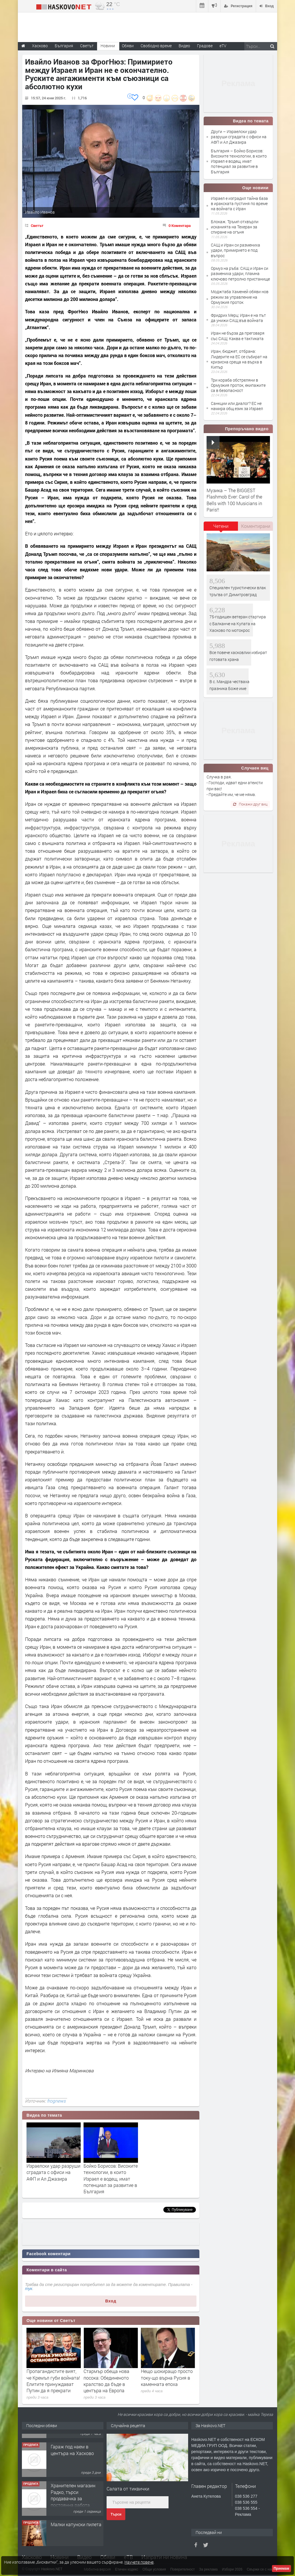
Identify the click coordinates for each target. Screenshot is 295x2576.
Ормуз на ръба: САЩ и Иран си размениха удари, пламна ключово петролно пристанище (240, 273)
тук (28, 2288)
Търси (116, 2514)
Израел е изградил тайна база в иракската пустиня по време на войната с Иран (239, 203)
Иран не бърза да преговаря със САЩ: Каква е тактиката (237, 335)
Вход (110, 2301)
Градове (205, 45)
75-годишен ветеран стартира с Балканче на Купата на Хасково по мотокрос (237, 623)
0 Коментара (180, 225)
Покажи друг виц (250, 804)
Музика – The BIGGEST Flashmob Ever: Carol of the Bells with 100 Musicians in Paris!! (234, 500)
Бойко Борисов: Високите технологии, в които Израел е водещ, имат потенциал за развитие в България (111, 2179)
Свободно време (156, 45)
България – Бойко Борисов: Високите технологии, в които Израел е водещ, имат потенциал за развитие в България (239, 161)
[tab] (221, 528)
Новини (108, 45)
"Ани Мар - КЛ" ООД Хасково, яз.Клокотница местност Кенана (76, 2444)
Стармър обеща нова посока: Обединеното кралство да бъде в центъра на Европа (164, 2380)
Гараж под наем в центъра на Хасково (72, 2480)
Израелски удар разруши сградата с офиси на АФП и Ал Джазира (53, 2172)
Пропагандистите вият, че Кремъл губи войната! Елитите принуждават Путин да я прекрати (110, 2380)
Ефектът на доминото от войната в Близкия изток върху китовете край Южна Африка (53, 2380)
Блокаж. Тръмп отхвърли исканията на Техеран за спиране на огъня (234, 227)
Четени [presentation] (220, 526)
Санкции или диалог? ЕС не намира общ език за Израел (237, 406)
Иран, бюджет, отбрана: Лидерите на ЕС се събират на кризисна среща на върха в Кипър (239, 359)
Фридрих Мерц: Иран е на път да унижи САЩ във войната (238, 317)
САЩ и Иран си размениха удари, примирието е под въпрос (235, 250)
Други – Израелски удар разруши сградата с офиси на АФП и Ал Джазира (238, 137)
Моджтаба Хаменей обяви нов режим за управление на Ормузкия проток (239, 297)
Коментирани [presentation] (255, 526)
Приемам (281, 2568)
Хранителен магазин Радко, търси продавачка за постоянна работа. (73, 2525)
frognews (56, 2101)
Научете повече (139, 2562)
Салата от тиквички (128, 2489)
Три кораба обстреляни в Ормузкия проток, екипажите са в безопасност (238, 385)
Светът (37, 225)
